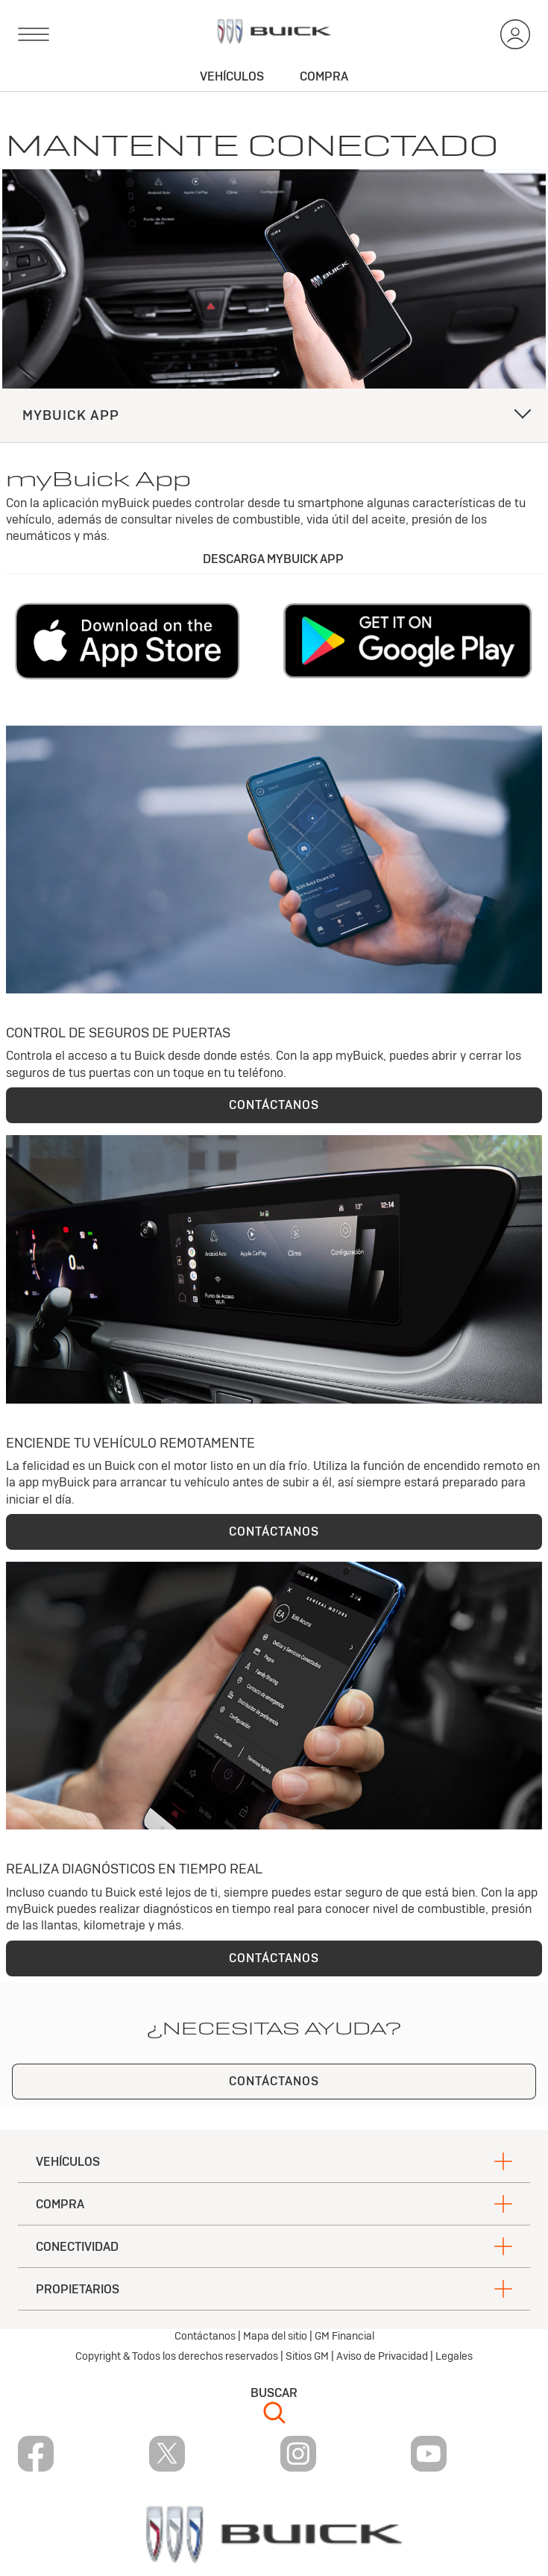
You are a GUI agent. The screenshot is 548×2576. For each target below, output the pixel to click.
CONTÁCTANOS (274, 1105)
